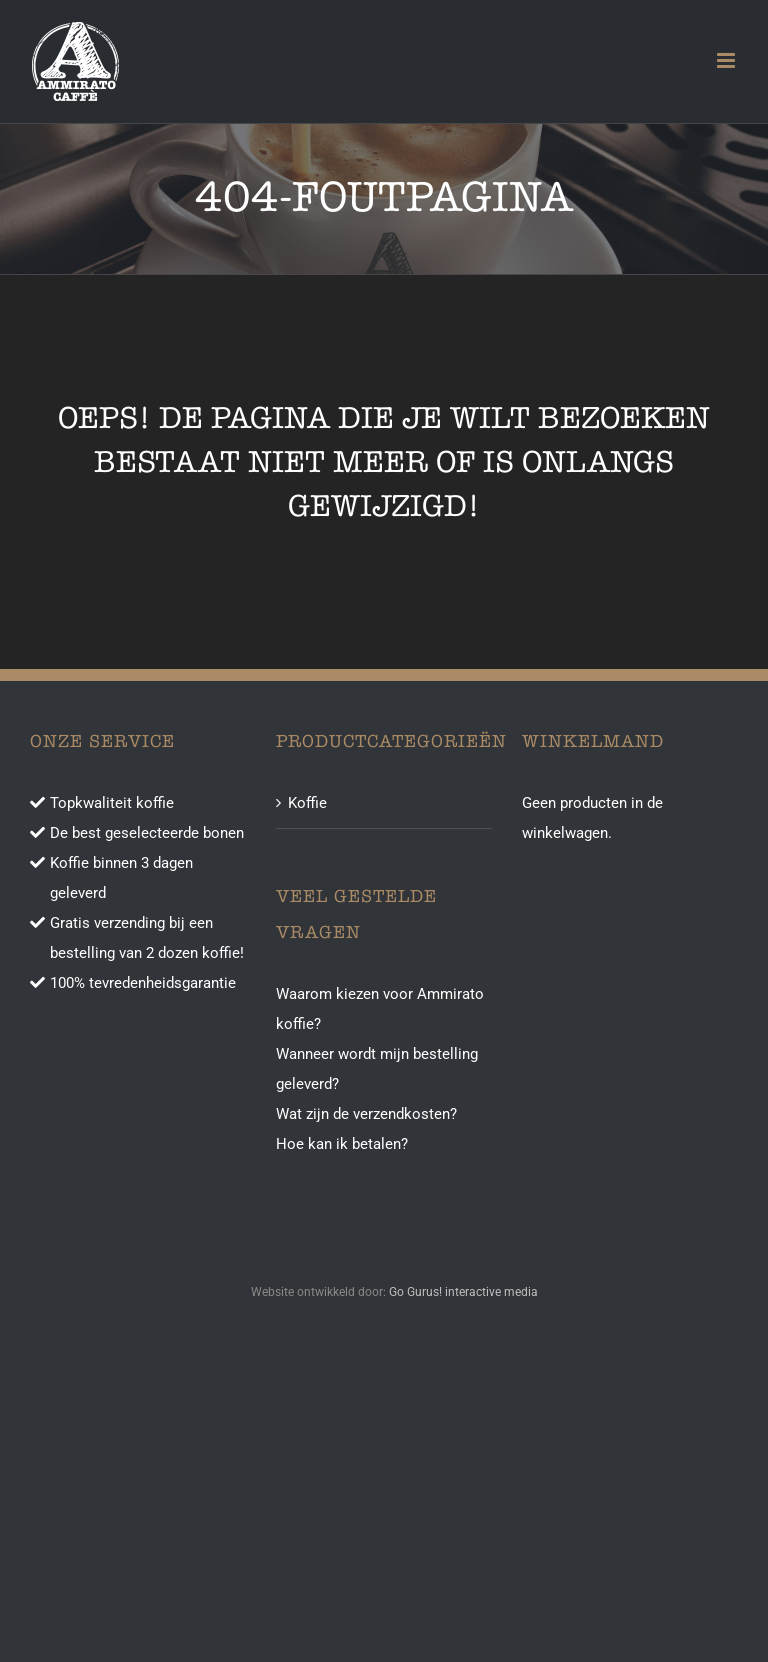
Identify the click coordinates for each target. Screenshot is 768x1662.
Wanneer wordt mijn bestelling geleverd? (377, 1069)
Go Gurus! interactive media (463, 1292)
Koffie (307, 803)
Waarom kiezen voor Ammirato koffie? (380, 1009)
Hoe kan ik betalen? (342, 1144)
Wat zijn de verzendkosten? (366, 1114)
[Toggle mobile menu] (727, 60)
